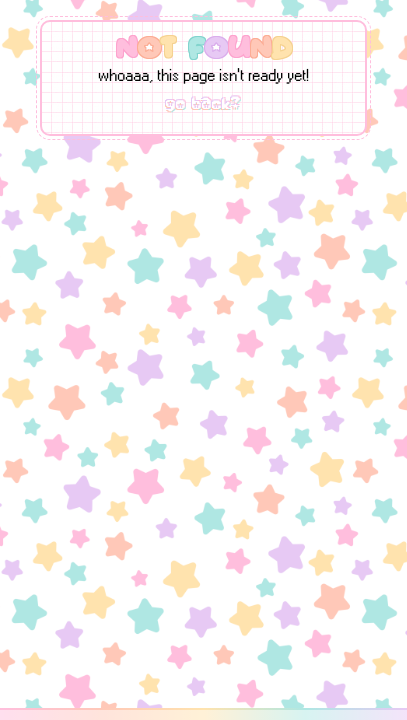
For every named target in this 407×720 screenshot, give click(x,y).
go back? (203, 104)
